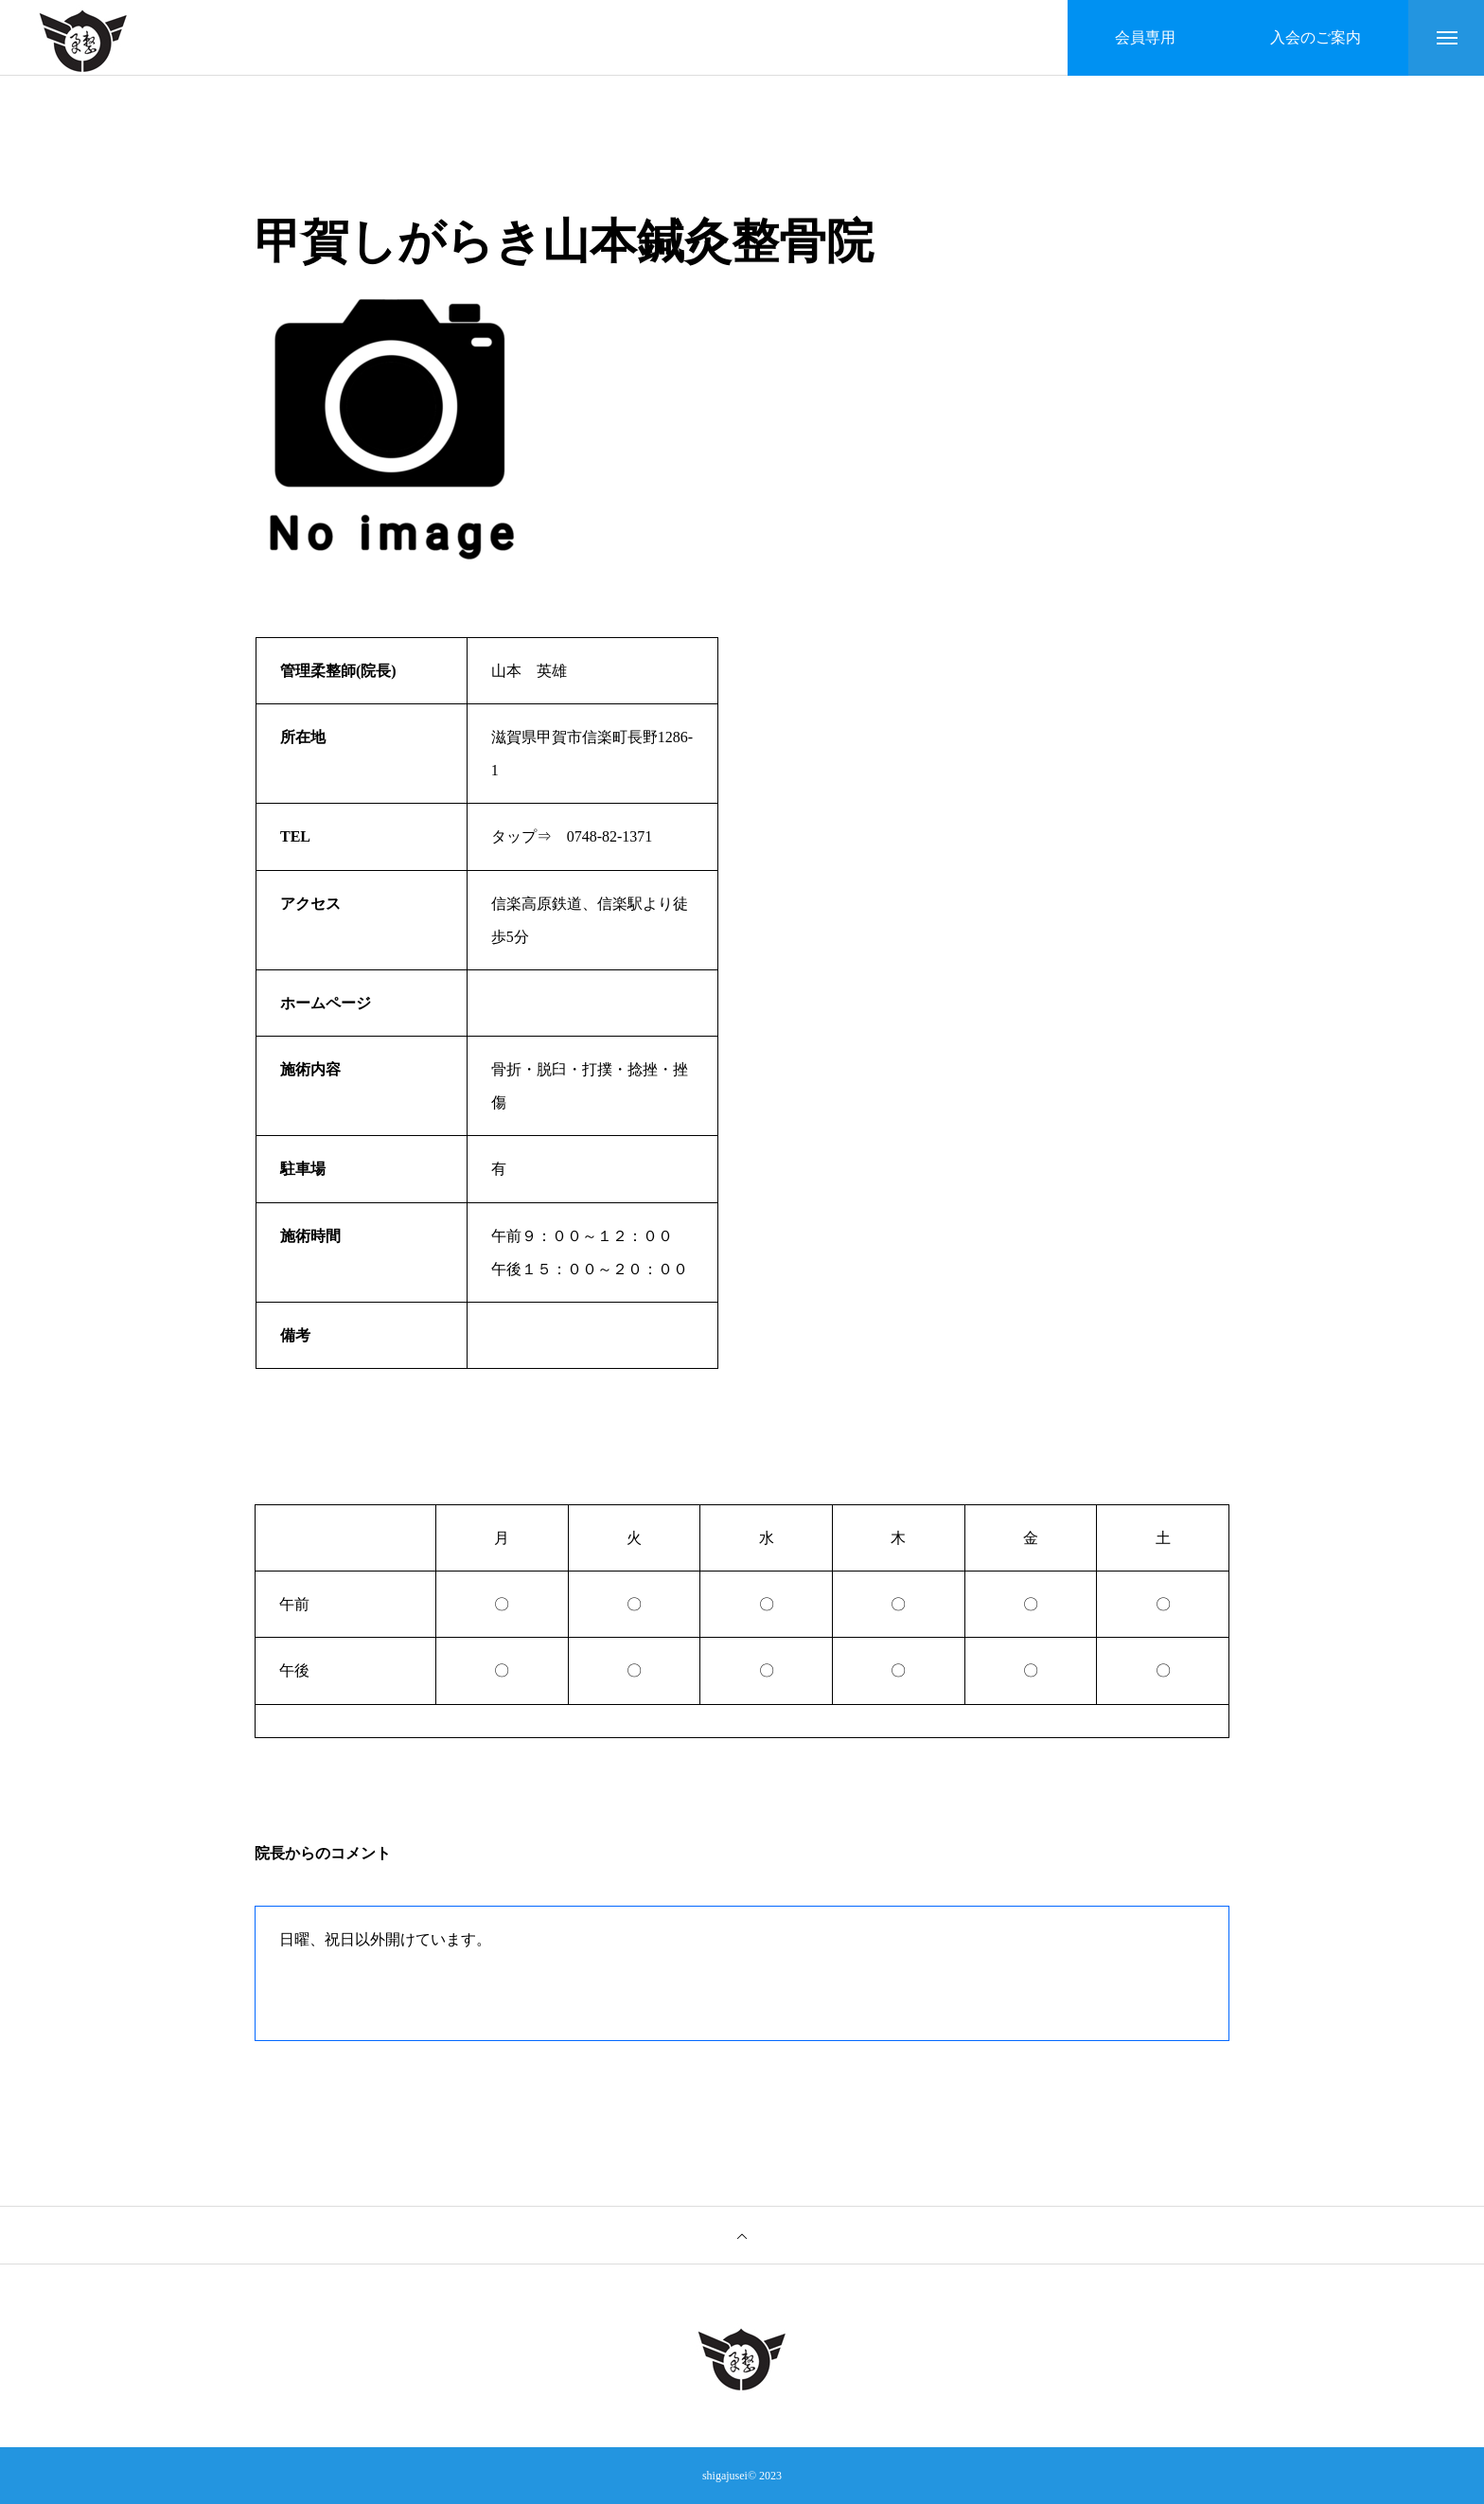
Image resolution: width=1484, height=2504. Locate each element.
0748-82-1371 (610, 836)
